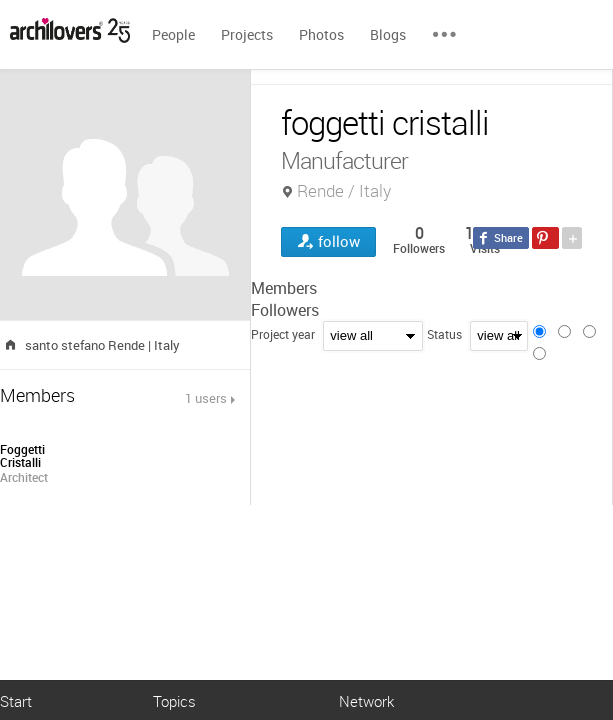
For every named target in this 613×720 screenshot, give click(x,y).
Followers (285, 310)
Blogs (388, 34)
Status (444, 334)
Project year (283, 334)
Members (284, 288)
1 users (206, 398)
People (173, 34)
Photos (321, 34)
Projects (247, 34)
